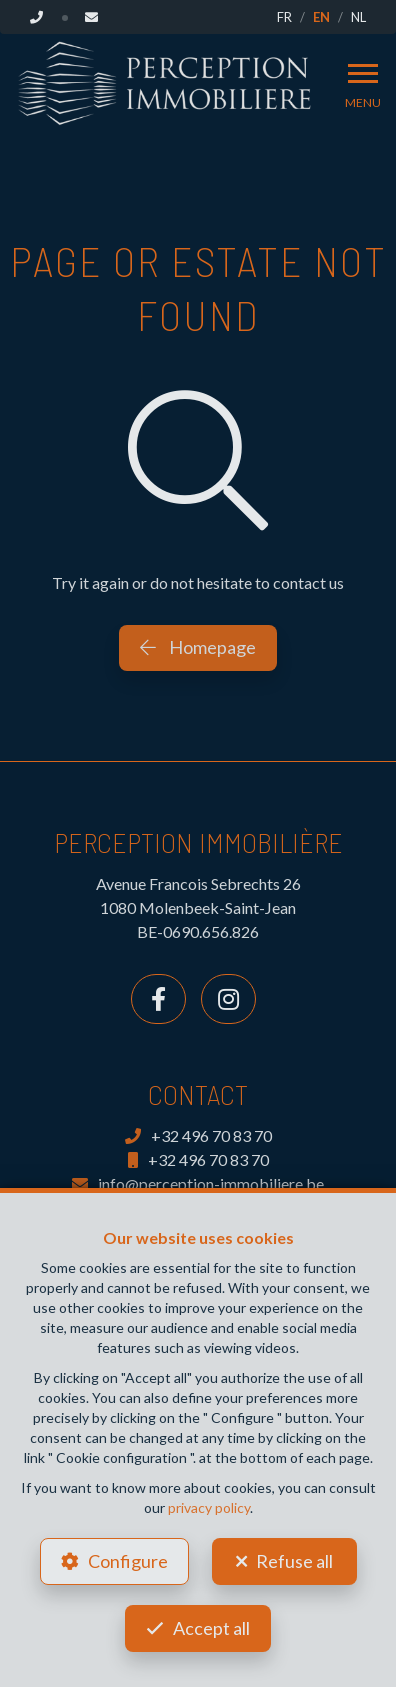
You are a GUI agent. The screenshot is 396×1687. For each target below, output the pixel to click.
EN (321, 17)
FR (284, 17)
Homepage (198, 647)
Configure (128, 1561)
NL (358, 17)
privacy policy (209, 1507)
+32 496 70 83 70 (198, 1135)
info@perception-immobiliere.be (198, 1183)
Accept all (211, 1628)
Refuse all (294, 1561)
